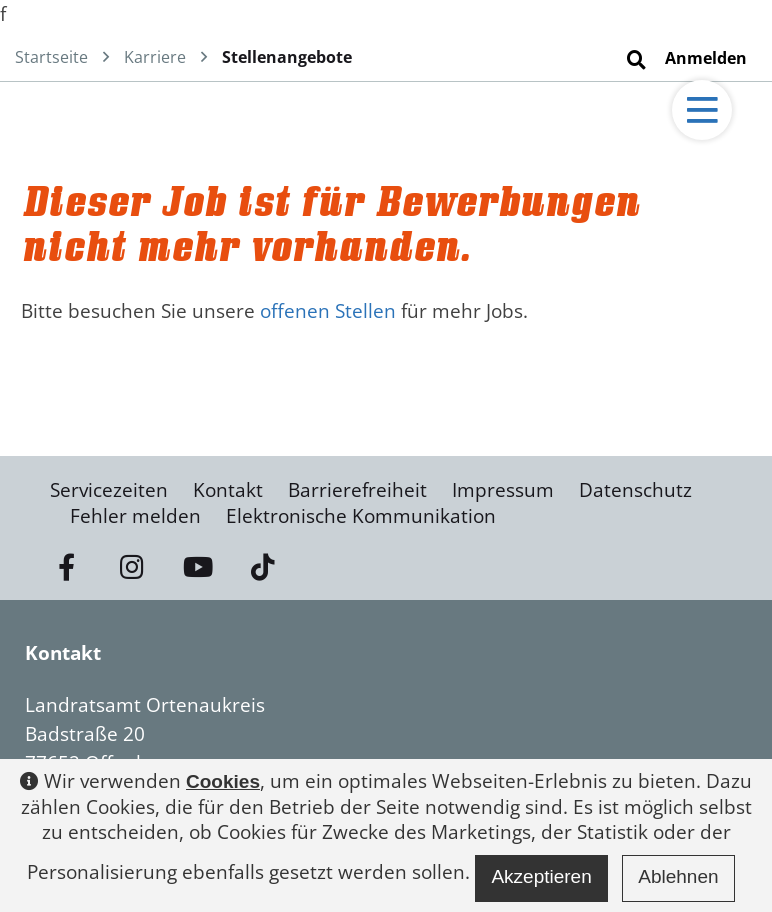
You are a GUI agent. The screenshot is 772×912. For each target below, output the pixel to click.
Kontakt (228, 490)
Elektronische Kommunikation (361, 516)
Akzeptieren (541, 876)
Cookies (223, 781)
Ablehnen (678, 876)
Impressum (503, 490)
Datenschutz (635, 490)
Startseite (51, 57)
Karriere (155, 57)
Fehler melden (135, 516)
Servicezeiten (109, 490)
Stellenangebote (287, 57)
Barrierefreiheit (357, 490)
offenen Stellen (328, 311)
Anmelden (706, 58)
